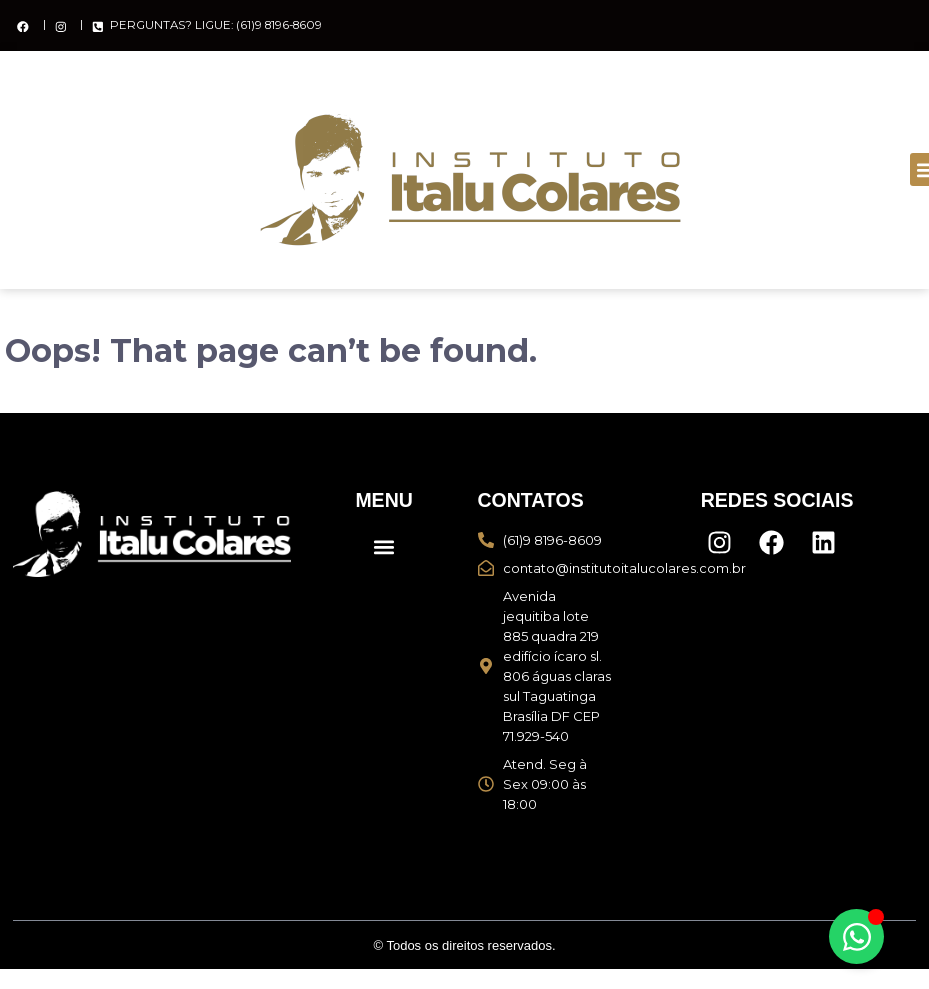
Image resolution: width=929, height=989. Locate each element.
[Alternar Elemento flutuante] (856, 936)
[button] (384, 546)
